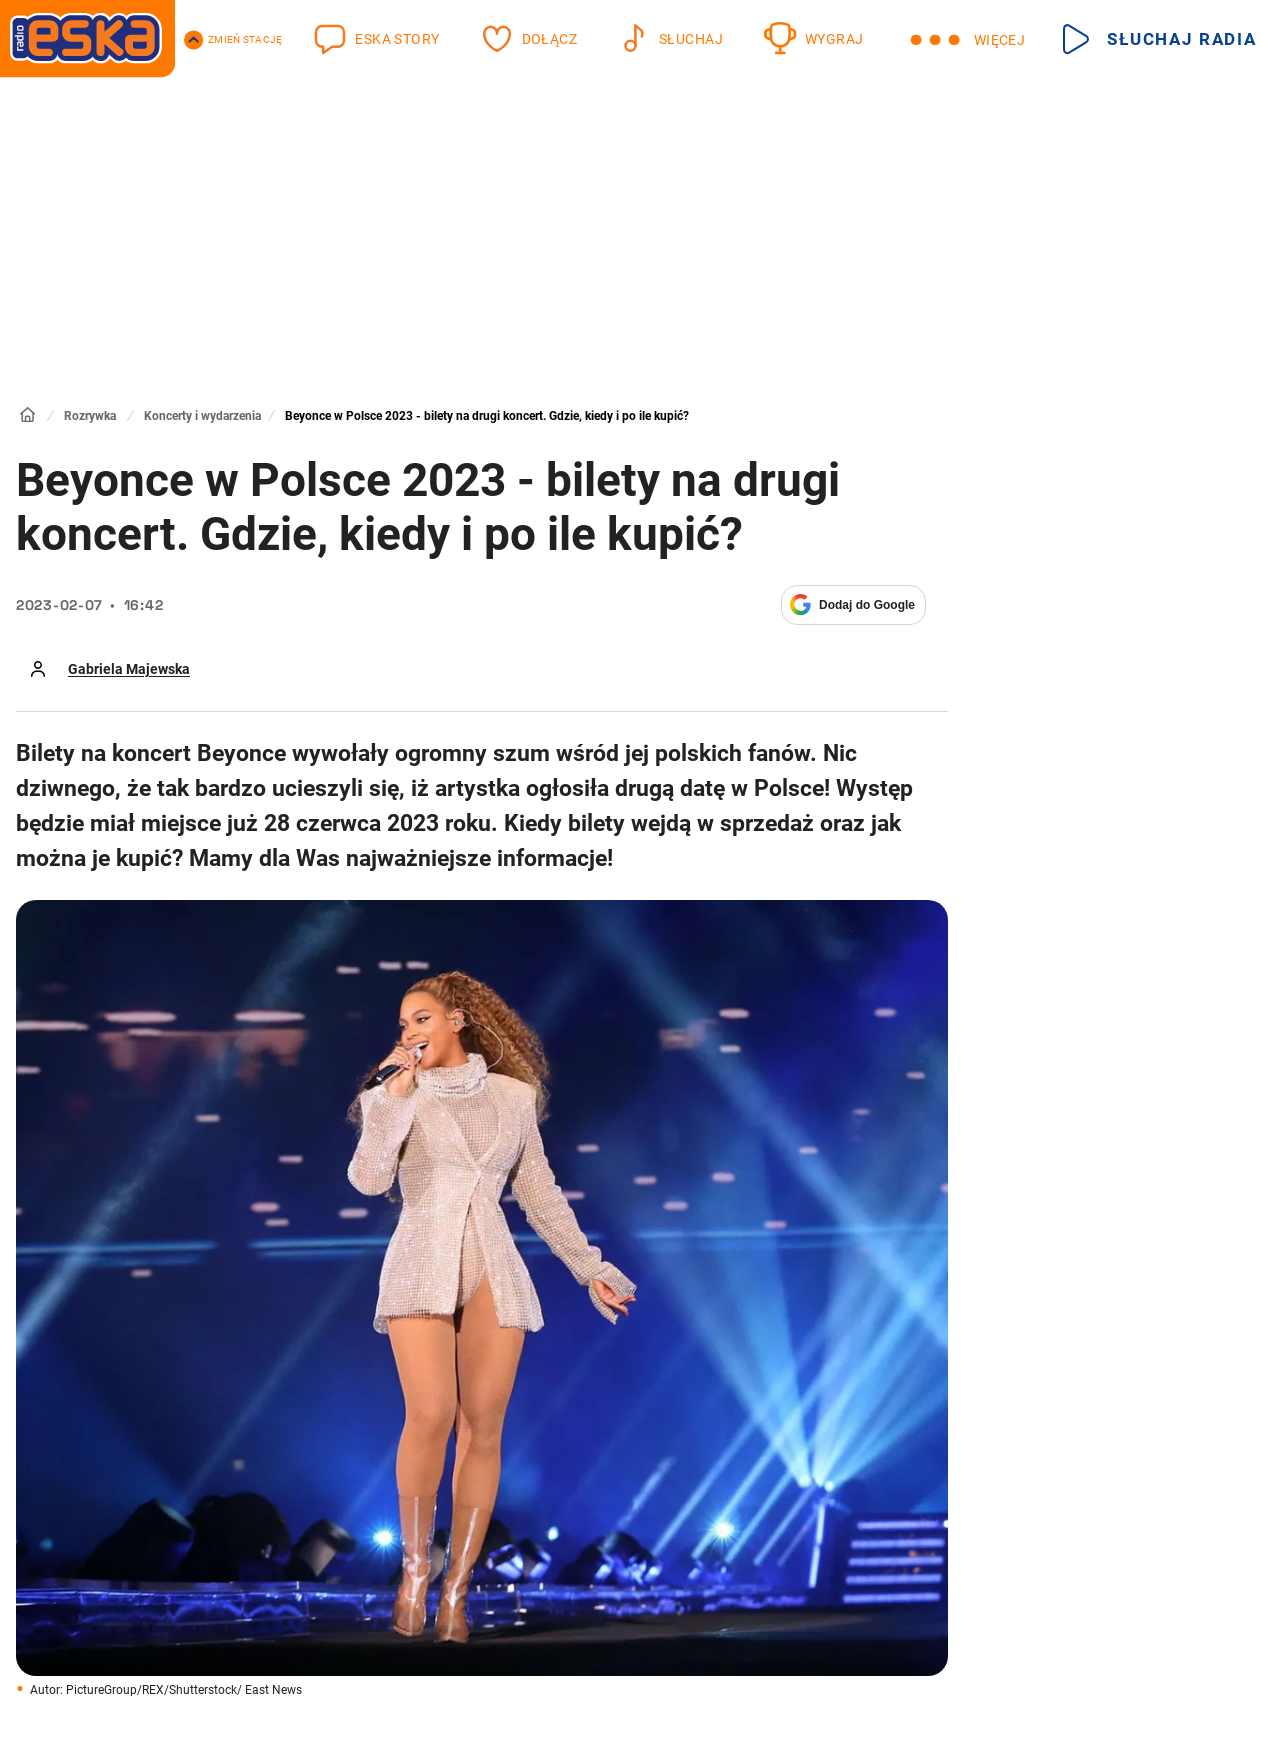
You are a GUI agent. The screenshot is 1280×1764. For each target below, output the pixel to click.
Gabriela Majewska (129, 669)
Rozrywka (90, 416)
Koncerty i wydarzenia (202, 416)
